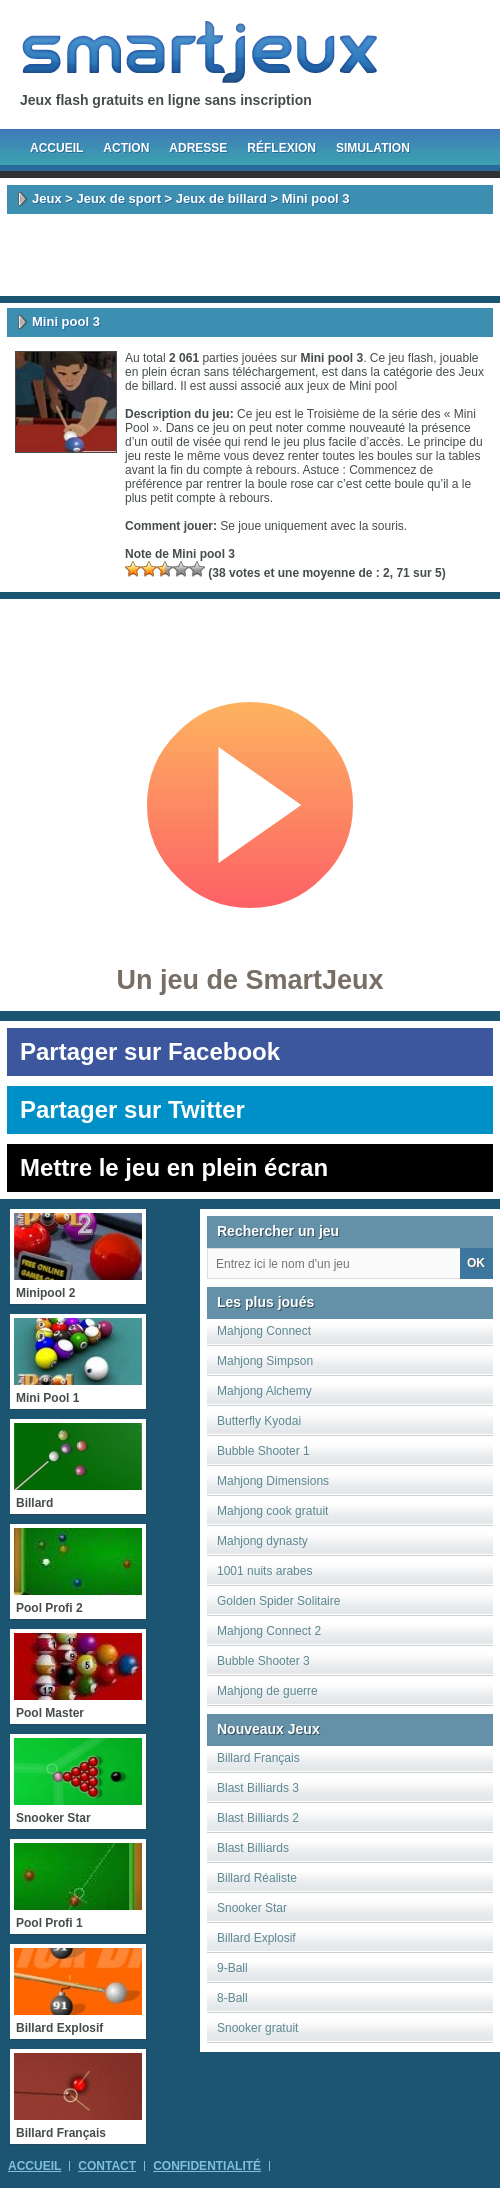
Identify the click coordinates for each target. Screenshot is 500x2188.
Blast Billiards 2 (258, 1818)
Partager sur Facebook (150, 1051)
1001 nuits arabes (264, 1571)
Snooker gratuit (257, 2028)
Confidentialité (207, 2166)
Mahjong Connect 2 (269, 1631)
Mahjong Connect (264, 1331)
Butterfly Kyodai (259, 1421)
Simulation (373, 148)
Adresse (198, 148)
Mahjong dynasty (262, 1541)
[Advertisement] (250, 255)
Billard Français (258, 1758)
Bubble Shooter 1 (263, 1451)
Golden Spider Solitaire (278, 1601)
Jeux (47, 198)
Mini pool (373, 386)
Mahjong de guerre (267, 1691)
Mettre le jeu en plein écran (174, 1167)
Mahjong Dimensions (273, 1481)
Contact (107, 2166)
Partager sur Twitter (132, 1109)
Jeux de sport (118, 198)
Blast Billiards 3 (258, 1788)
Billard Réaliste (257, 1878)
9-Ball (232, 1968)
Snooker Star (252, 1908)
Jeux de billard (221, 198)
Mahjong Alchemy (264, 1391)
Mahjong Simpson (265, 1361)
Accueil (56, 148)
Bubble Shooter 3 (263, 1661)
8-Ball (232, 1998)
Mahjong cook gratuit (272, 1511)
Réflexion (281, 148)
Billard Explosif (256, 1938)
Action (126, 148)
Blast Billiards (253, 1848)
